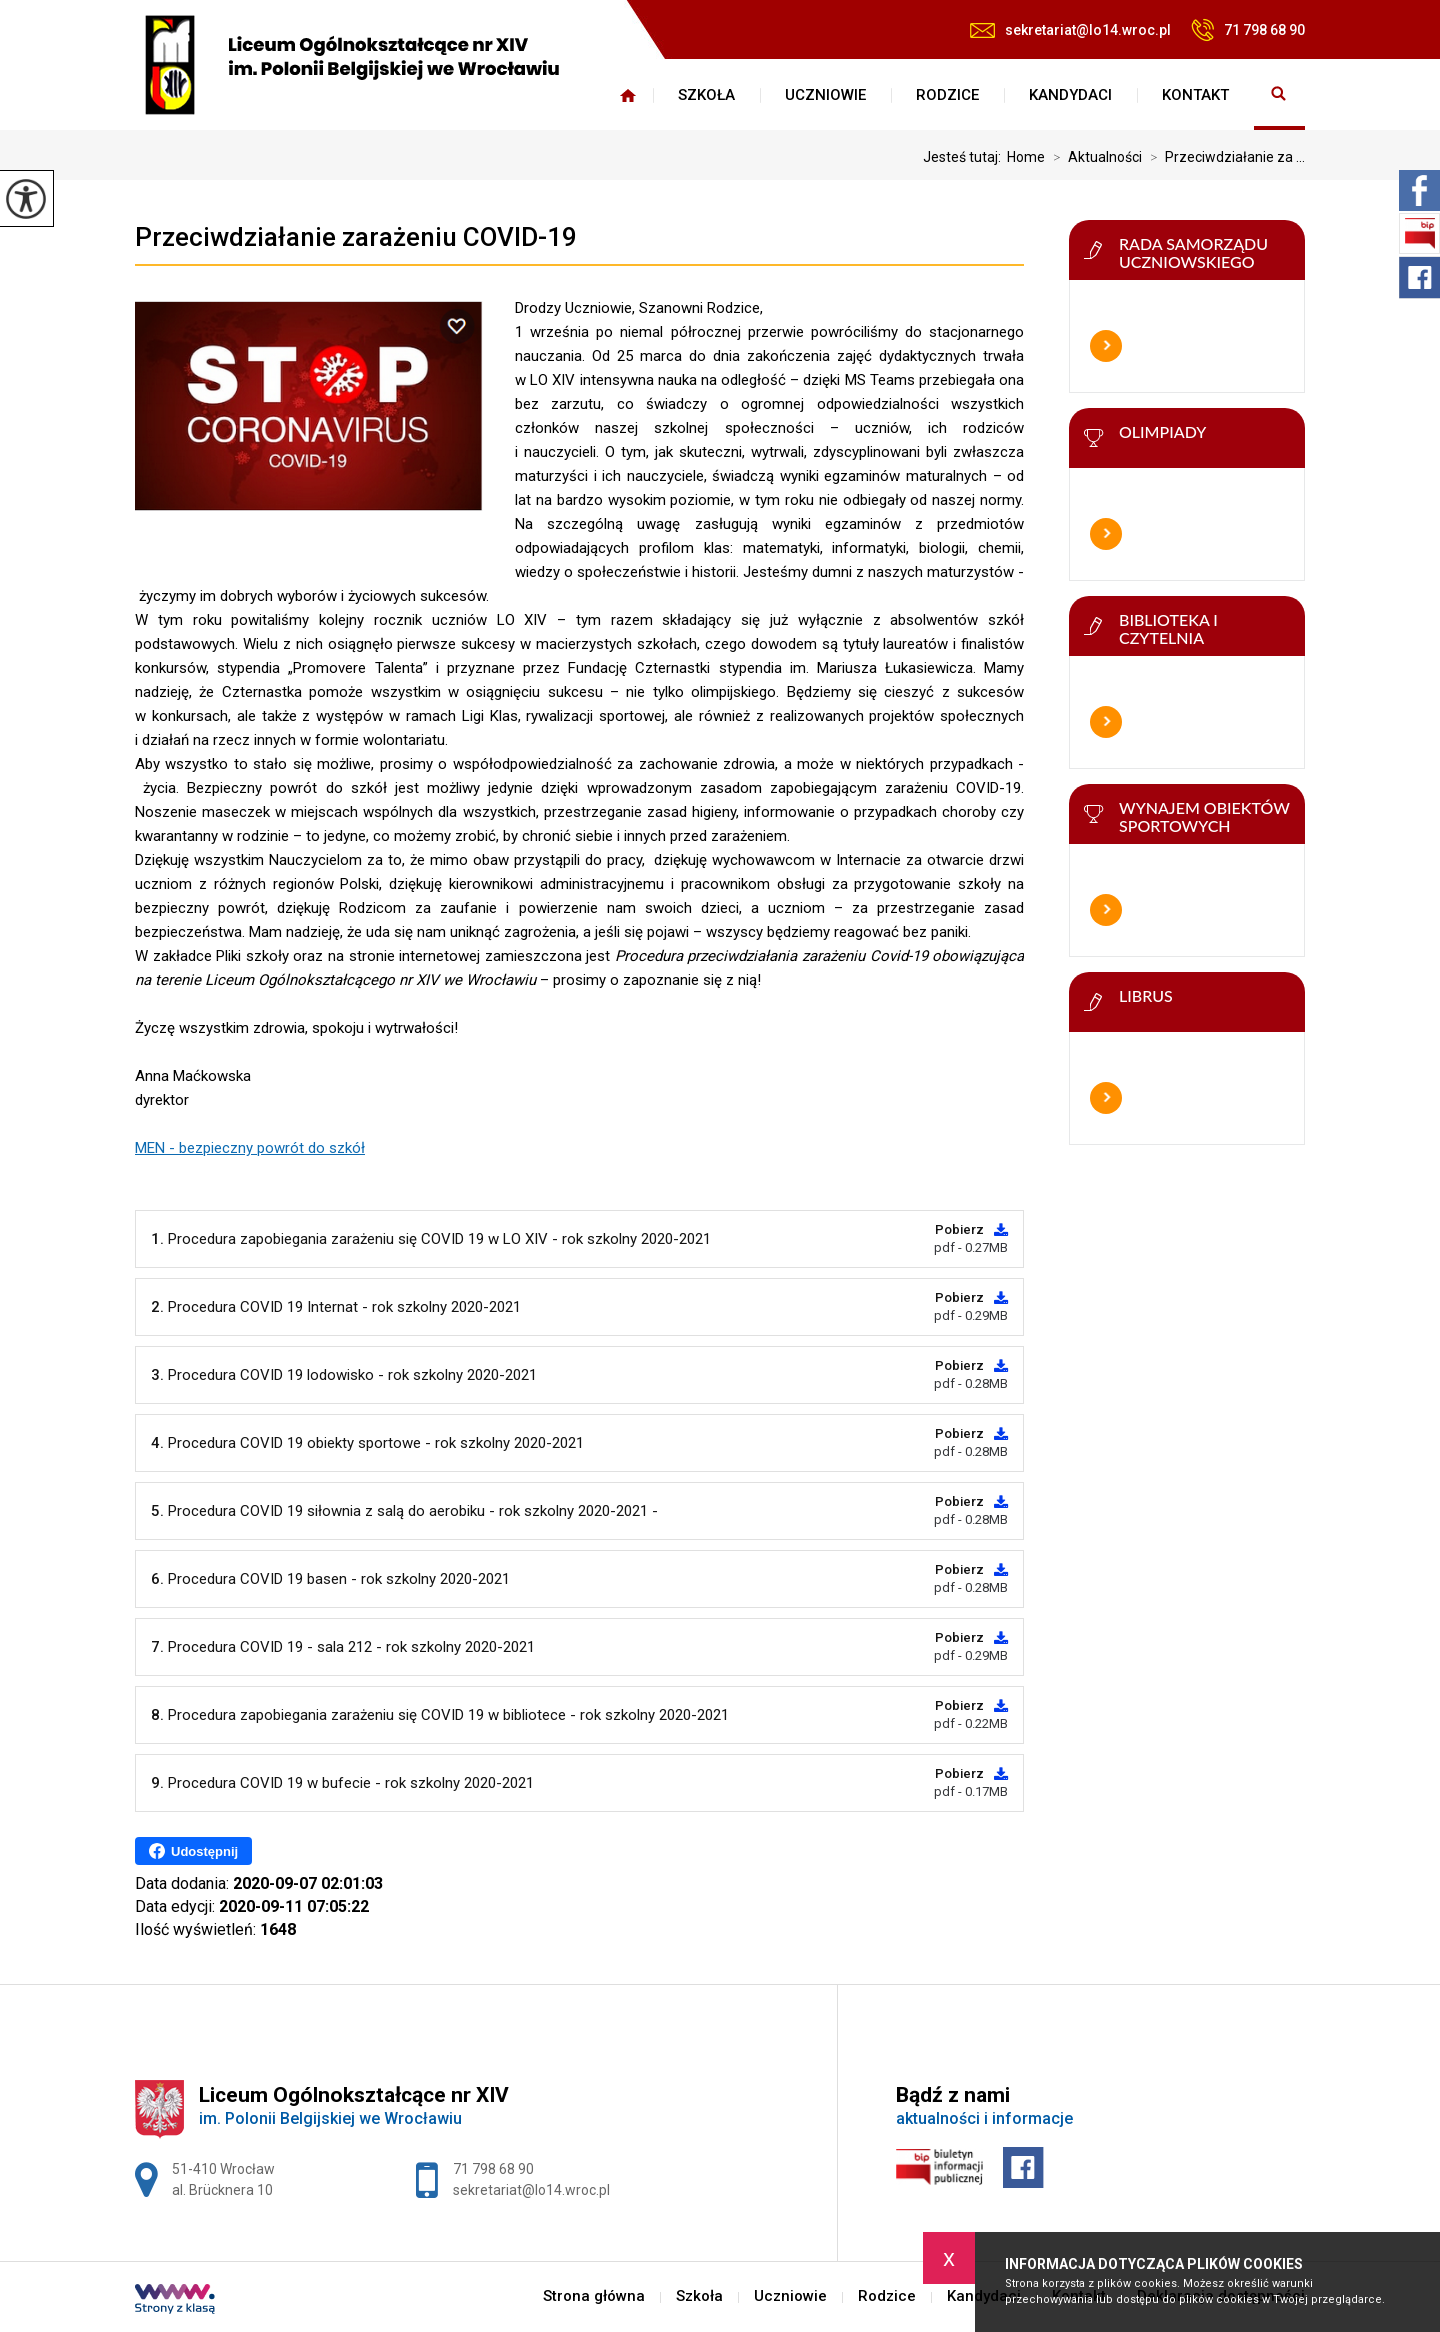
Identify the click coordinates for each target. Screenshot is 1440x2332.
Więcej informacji (1106, 346)
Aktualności (1093, 157)
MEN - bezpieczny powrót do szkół (250, 1148)
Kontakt (1195, 95)
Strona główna (628, 95)
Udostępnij (193, 1851)
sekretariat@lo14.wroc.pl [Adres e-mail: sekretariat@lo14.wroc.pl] (531, 2190)
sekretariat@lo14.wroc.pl (1070, 30)
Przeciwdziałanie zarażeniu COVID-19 (356, 237)
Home (1026, 157)
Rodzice (947, 95)
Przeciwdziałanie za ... (1223, 157)
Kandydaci (1070, 95)
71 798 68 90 (1248, 30)
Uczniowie (825, 95)
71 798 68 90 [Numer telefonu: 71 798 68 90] (493, 2169)
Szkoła (706, 95)
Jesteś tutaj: (965, 157)
